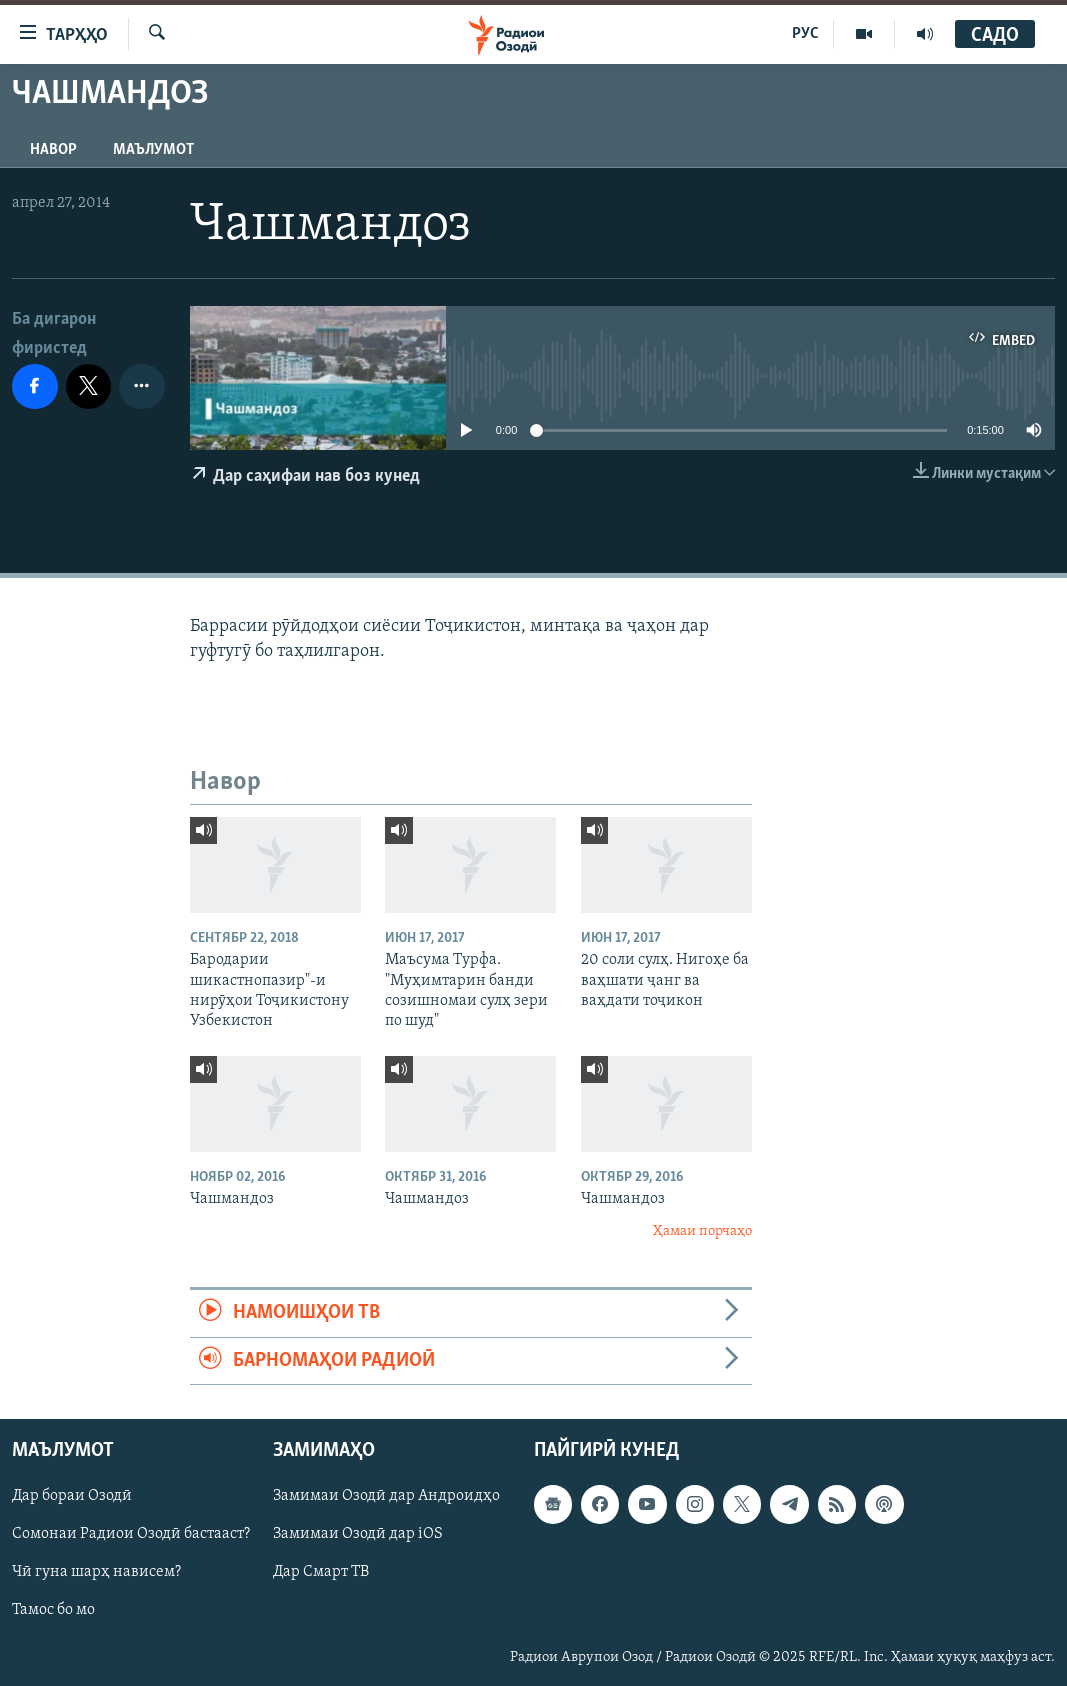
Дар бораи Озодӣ (72, 1496)
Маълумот (153, 150)
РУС (805, 34)
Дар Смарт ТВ (321, 1572)
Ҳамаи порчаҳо (702, 1231)
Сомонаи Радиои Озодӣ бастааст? (131, 1534)
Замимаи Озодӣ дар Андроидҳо (386, 1496)
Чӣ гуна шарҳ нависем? (96, 1572)
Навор (53, 150)
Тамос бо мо (53, 1610)
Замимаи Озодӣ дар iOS (358, 1534)
